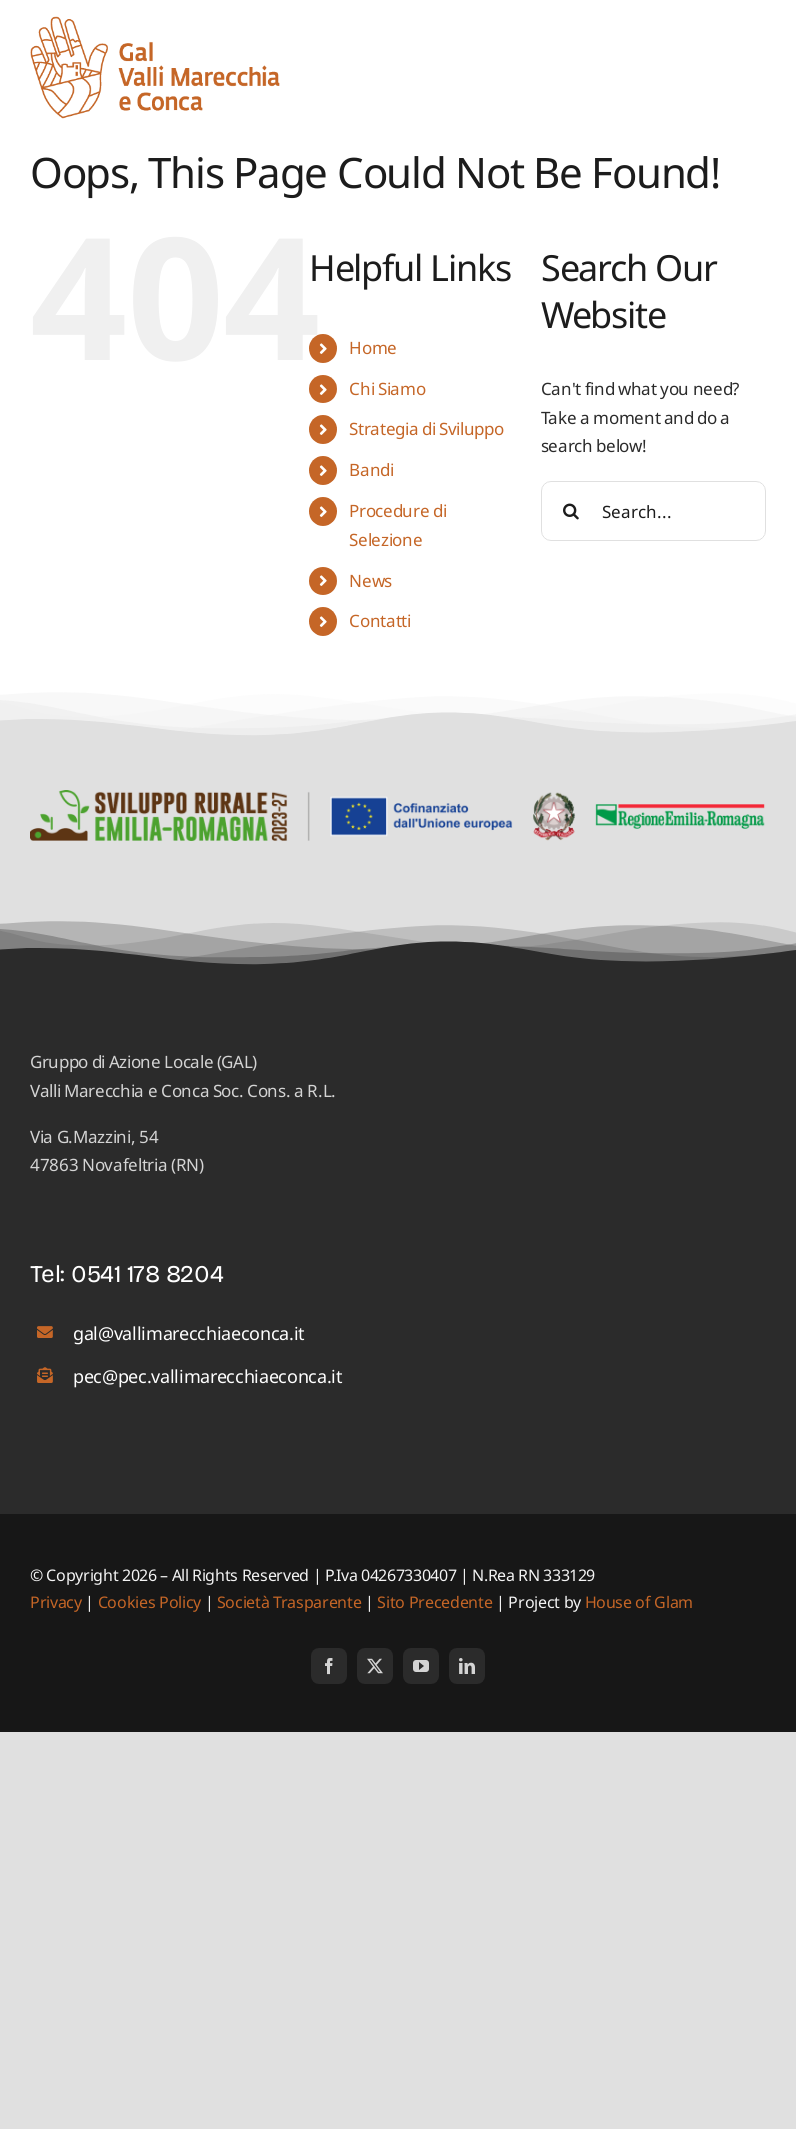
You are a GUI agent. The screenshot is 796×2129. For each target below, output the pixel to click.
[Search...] (653, 511)
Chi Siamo (387, 388)
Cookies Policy (149, 1602)
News (370, 580)
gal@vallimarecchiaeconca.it (189, 1333)
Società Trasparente (289, 1602)
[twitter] (375, 1666)
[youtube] (421, 1666)
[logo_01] (155, 24)
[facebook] (329, 1666)
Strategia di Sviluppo (426, 428)
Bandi (371, 469)
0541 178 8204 (147, 1274)
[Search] (571, 511)
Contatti (379, 620)
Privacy (57, 1602)
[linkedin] (467, 1666)
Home (373, 347)
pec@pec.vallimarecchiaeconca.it (207, 1376)
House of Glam (639, 1602)
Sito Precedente (434, 1602)
